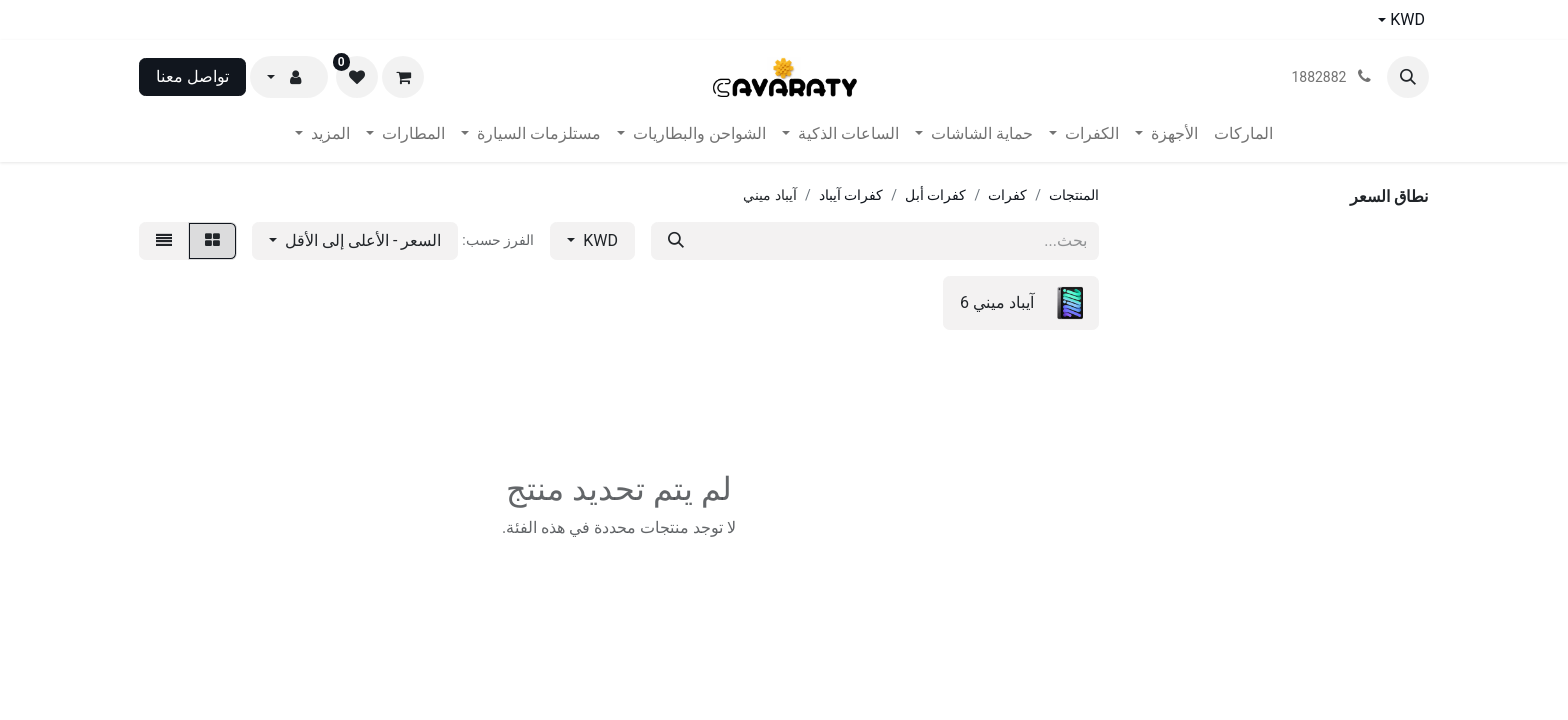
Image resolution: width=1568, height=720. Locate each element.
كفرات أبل (935, 195)
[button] (1408, 77)
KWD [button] (598, 240)
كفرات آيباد (851, 195)
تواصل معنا (192, 76)
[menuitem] (1243, 134)
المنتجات (1074, 195)
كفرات (1007, 195)
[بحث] (676, 241)
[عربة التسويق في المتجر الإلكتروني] (403, 77)
